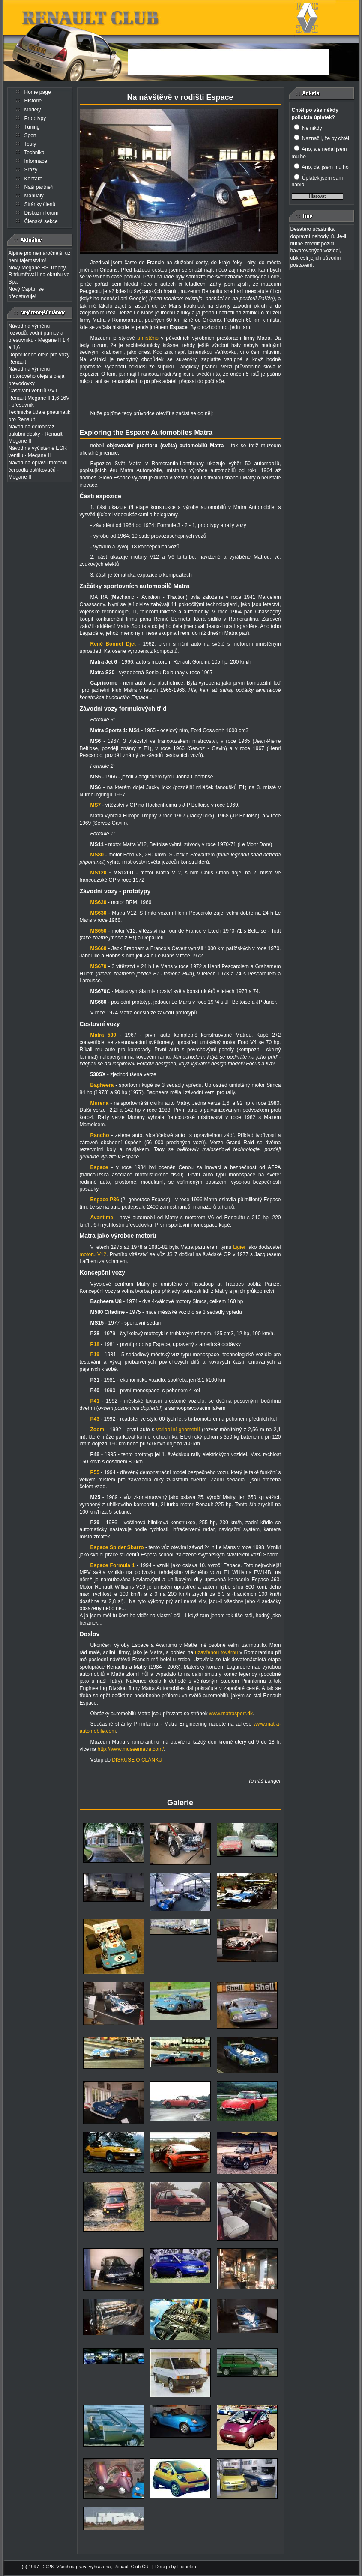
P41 (94, 1401)
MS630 (98, 913)
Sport (30, 135)
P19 (94, 1355)
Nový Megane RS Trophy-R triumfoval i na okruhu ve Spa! (39, 275)
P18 (94, 1344)
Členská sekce (41, 221)
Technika (34, 153)
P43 (94, 1419)
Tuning (31, 127)
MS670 (98, 966)
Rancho (99, 1135)
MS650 (98, 931)
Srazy (31, 170)
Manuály (34, 196)
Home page (37, 92)
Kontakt (33, 179)
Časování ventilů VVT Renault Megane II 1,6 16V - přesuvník (39, 398)
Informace (35, 161)
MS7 (95, 805)
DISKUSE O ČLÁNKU (137, 1760)
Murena (99, 1103)
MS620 (98, 902)
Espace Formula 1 (112, 1565)
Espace (99, 1167)
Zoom (97, 1430)
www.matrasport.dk (231, 1714)
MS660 (98, 948)
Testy (30, 144)
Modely (32, 110)
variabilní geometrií (179, 1430)
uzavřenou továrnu (217, 1652)
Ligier (239, 1247)
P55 (94, 1472)
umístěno (149, 338)
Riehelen (186, 2566)
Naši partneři (39, 187)
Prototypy (35, 118)
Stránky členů (40, 204)
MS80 (97, 855)
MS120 (98, 873)
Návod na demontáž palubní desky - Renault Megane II (36, 434)
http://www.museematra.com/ (131, 1749)
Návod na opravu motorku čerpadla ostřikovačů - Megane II (38, 470)
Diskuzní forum (41, 213)
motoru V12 (93, 1254)
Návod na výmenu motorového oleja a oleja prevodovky (37, 376)
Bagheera (102, 1085)
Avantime (102, 1218)
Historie (33, 101)
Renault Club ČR (131, 2566)
